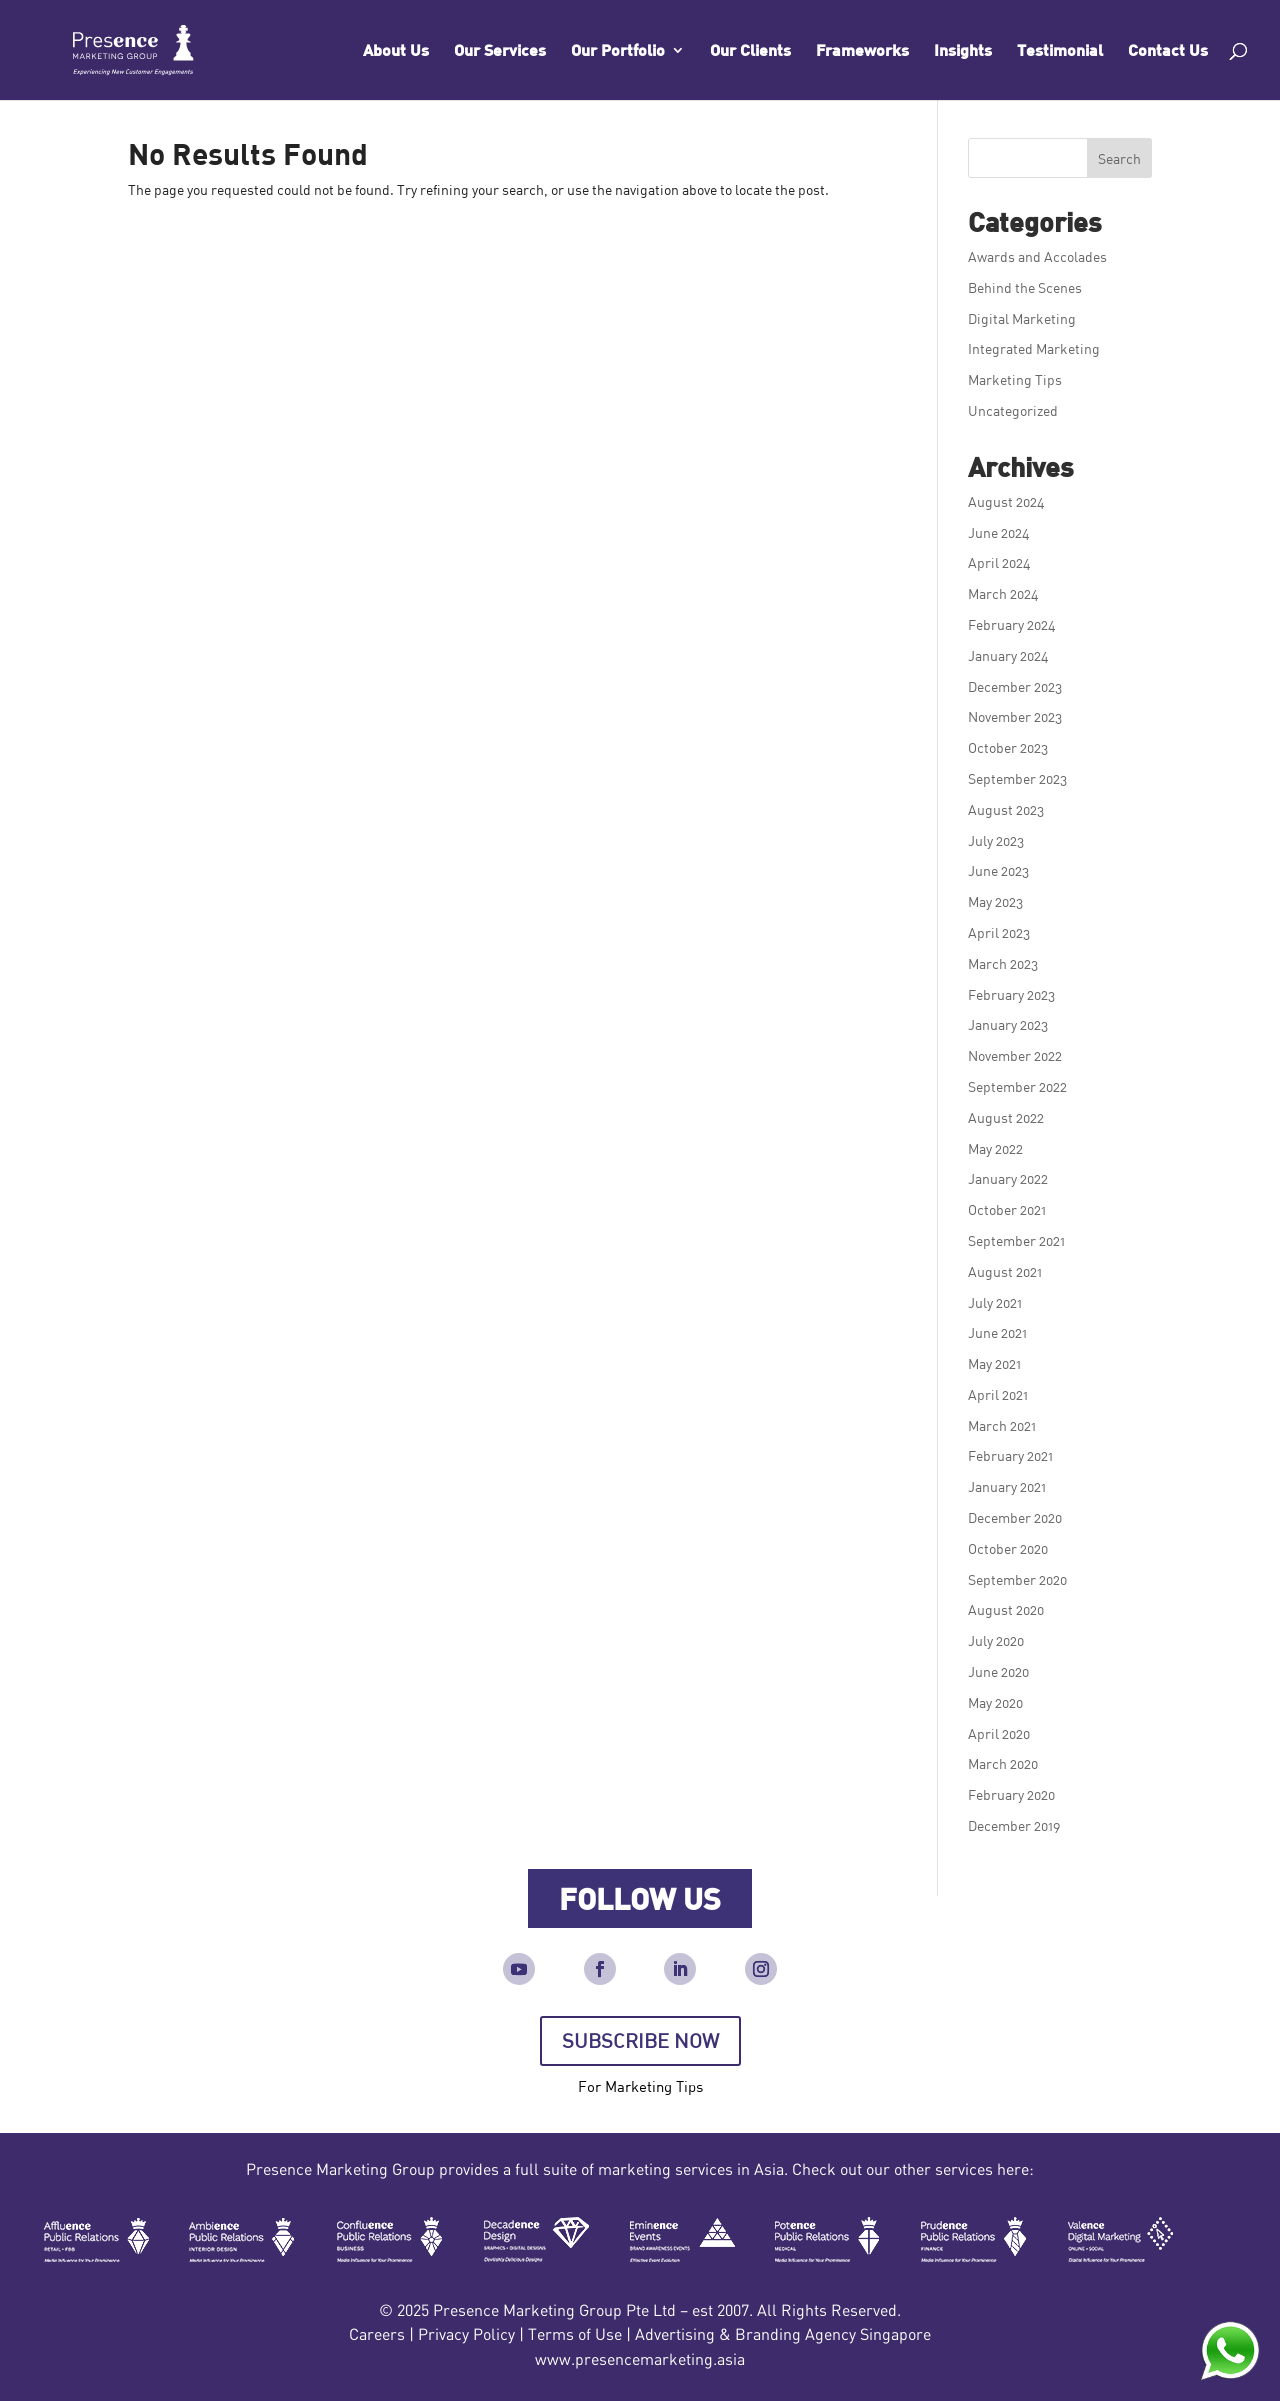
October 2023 (1008, 747)
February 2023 (1011, 994)
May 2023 (995, 901)
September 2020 (1017, 1579)
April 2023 (999, 932)
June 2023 (998, 870)
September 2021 (1016, 1240)
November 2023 (1015, 716)
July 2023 (996, 840)
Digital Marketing (1022, 318)
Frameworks (862, 51)
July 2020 (996, 1640)
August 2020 (1006, 1609)
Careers (377, 2334)
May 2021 (994, 1363)
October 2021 (1007, 1209)
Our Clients (750, 51)
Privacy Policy (466, 2334)
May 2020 (995, 1702)
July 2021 (995, 1302)
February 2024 (1012, 624)
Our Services (500, 51)
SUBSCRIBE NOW (640, 2040)
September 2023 (1017, 778)
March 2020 (1003, 1763)
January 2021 (1007, 1486)
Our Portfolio (618, 51)
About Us (396, 51)
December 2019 (1014, 1825)
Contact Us (1168, 51)
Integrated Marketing (1034, 348)
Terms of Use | (581, 2334)
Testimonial (1060, 51)
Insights (963, 51)
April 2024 (999, 562)
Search (1119, 158)
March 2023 (1003, 963)
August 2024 (1006, 501)
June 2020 (998, 1671)
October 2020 (1008, 1548)
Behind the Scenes (1025, 287)
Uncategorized (1013, 410)
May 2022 (995, 1148)
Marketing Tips (1015, 379)
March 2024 (1003, 593)
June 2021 (997, 1332)
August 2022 (1006, 1117)
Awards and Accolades (1037, 256)
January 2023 (1008, 1024)
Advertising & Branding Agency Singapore (783, 2334)
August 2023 (1006, 809)
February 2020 (1011, 1794)
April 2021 (998, 1394)
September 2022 (1017, 1086)
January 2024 (1008, 655)
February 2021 (1010, 1455)
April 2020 (999, 1733)
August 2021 (1005, 1271)
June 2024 (999, 532)
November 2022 (1015, 1055)
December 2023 (1015, 686)
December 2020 (1015, 1517)
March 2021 (1002, 1425)
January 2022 (1008, 1178)
